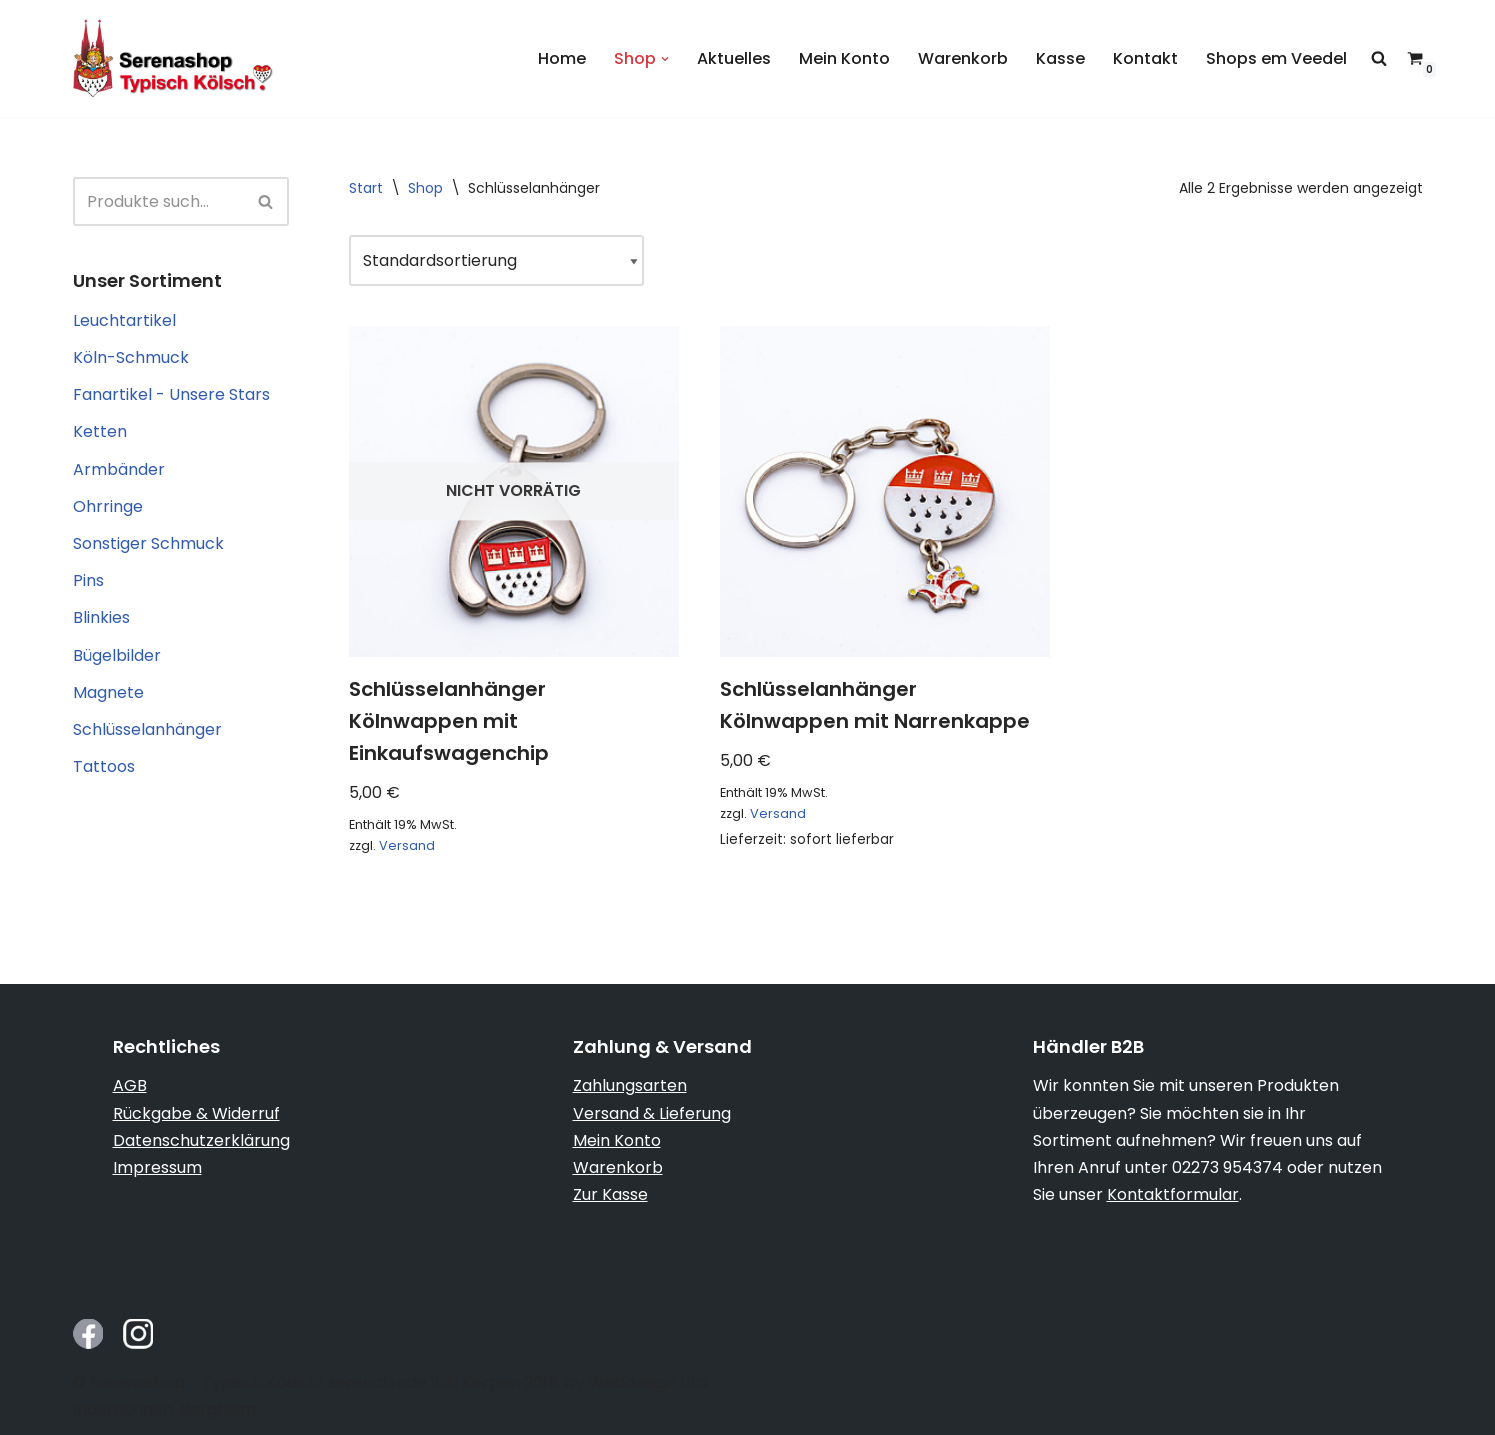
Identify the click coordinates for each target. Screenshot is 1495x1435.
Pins (88, 580)
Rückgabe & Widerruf (196, 1113)
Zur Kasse (610, 1194)
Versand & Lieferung (652, 1113)
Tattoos (104, 766)
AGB (130, 1085)
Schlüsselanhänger (147, 729)
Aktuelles (734, 58)
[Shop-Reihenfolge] (496, 260)
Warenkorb (963, 58)
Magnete (108, 692)
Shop (425, 188)
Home (562, 58)
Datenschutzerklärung (201, 1140)
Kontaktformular (1173, 1194)
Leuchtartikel (124, 320)
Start (366, 188)
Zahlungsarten (630, 1085)
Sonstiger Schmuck (148, 543)
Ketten (100, 431)
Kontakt (1145, 58)
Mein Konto (844, 58)
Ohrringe (108, 506)
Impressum (157, 1167)
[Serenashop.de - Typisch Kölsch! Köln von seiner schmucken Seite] (173, 58)
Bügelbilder (117, 655)
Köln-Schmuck (131, 357)
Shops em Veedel (1276, 58)
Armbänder (119, 469)
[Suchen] (158, 201)
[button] (665, 59)
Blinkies (101, 617)
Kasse (1060, 58)
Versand (407, 845)
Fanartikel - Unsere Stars (171, 394)
